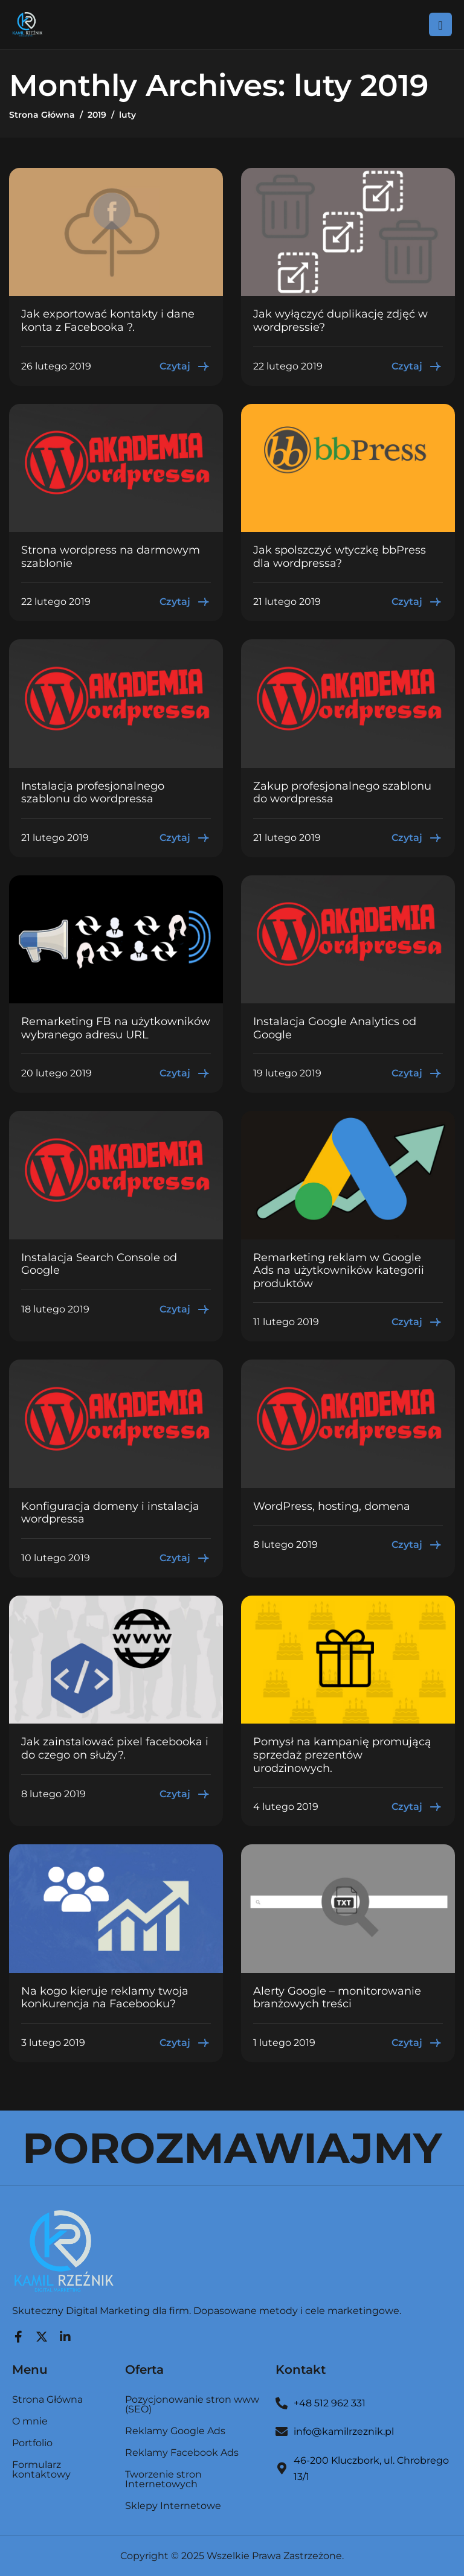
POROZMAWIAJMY (232, 2148)
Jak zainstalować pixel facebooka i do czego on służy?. (114, 1748)
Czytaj (185, 366)
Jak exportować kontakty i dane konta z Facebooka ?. (108, 320)
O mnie (30, 2422)
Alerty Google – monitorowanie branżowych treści (337, 1997)
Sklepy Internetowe (173, 2506)
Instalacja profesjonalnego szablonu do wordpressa (92, 792)
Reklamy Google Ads (175, 2431)
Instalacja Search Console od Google (99, 1264)
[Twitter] (42, 2334)
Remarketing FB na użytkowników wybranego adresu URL (115, 1028)
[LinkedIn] (65, 2334)
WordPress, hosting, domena (331, 1506)
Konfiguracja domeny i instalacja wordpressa (110, 1513)
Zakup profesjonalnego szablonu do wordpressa (342, 792)
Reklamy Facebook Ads (182, 2453)
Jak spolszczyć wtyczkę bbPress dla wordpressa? (339, 556)
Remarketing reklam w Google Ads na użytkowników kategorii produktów (338, 1270)
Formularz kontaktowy (41, 2469)
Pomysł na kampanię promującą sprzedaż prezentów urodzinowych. (342, 1754)
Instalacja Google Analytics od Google (334, 1028)
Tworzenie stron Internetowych (163, 2480)
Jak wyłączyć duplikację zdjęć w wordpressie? (340, 320)
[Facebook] (18, 2334)
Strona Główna (47, 2400)
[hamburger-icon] (440, 24)
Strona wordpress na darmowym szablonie (110, 556)
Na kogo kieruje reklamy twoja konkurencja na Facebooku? (104, 1997)
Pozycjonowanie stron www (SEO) (192, 2405)
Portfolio (32, 2443)
